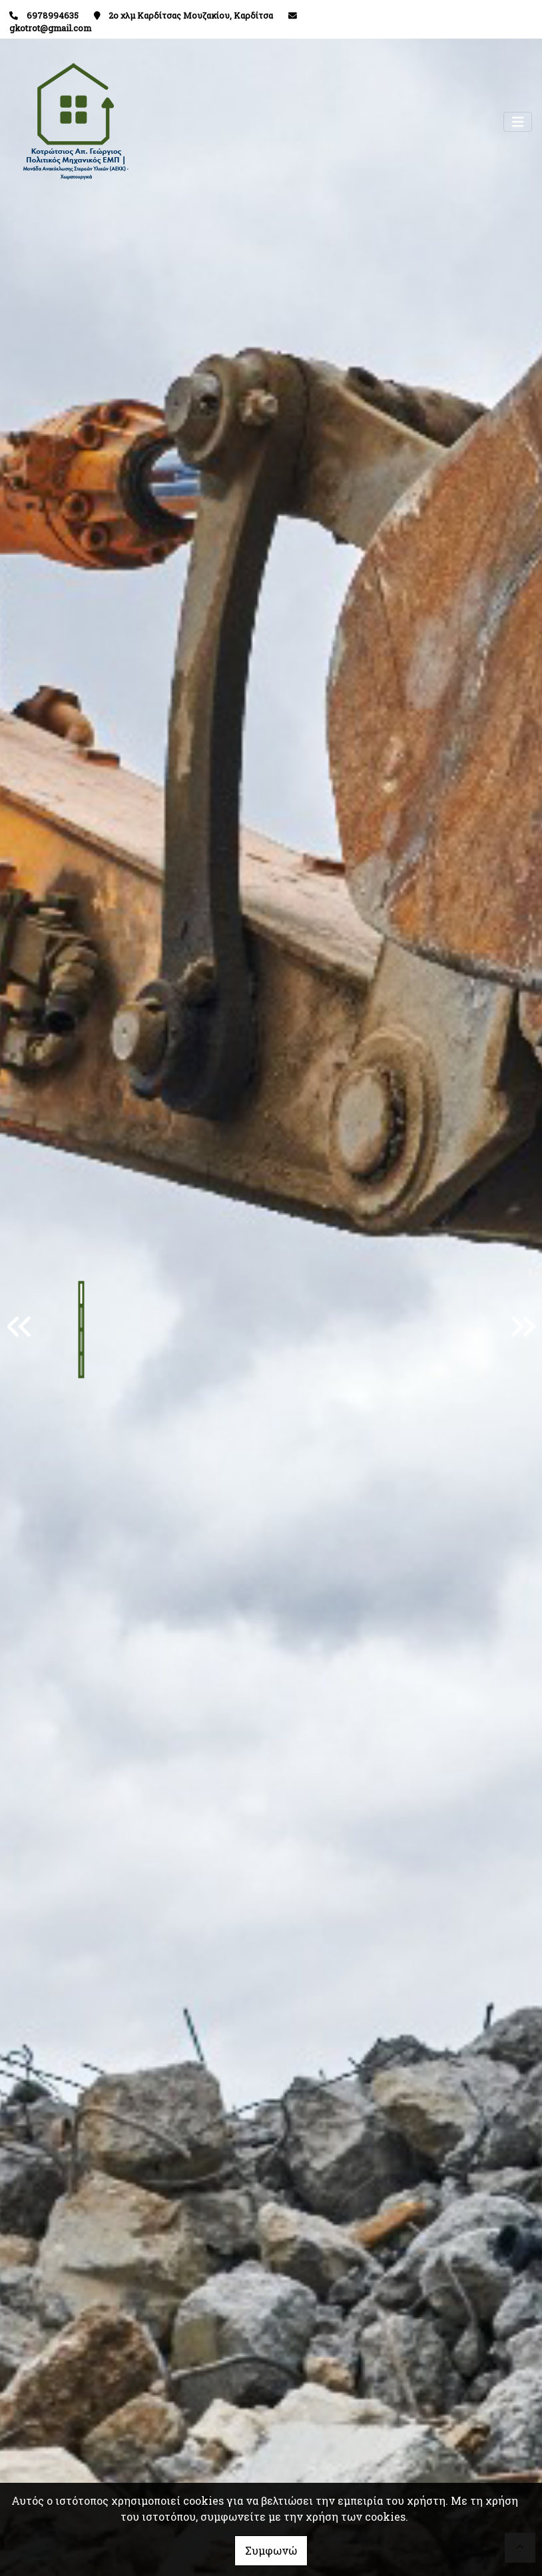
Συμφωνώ (271, 2550)
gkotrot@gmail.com (50, 28)
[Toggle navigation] (518, 122)
